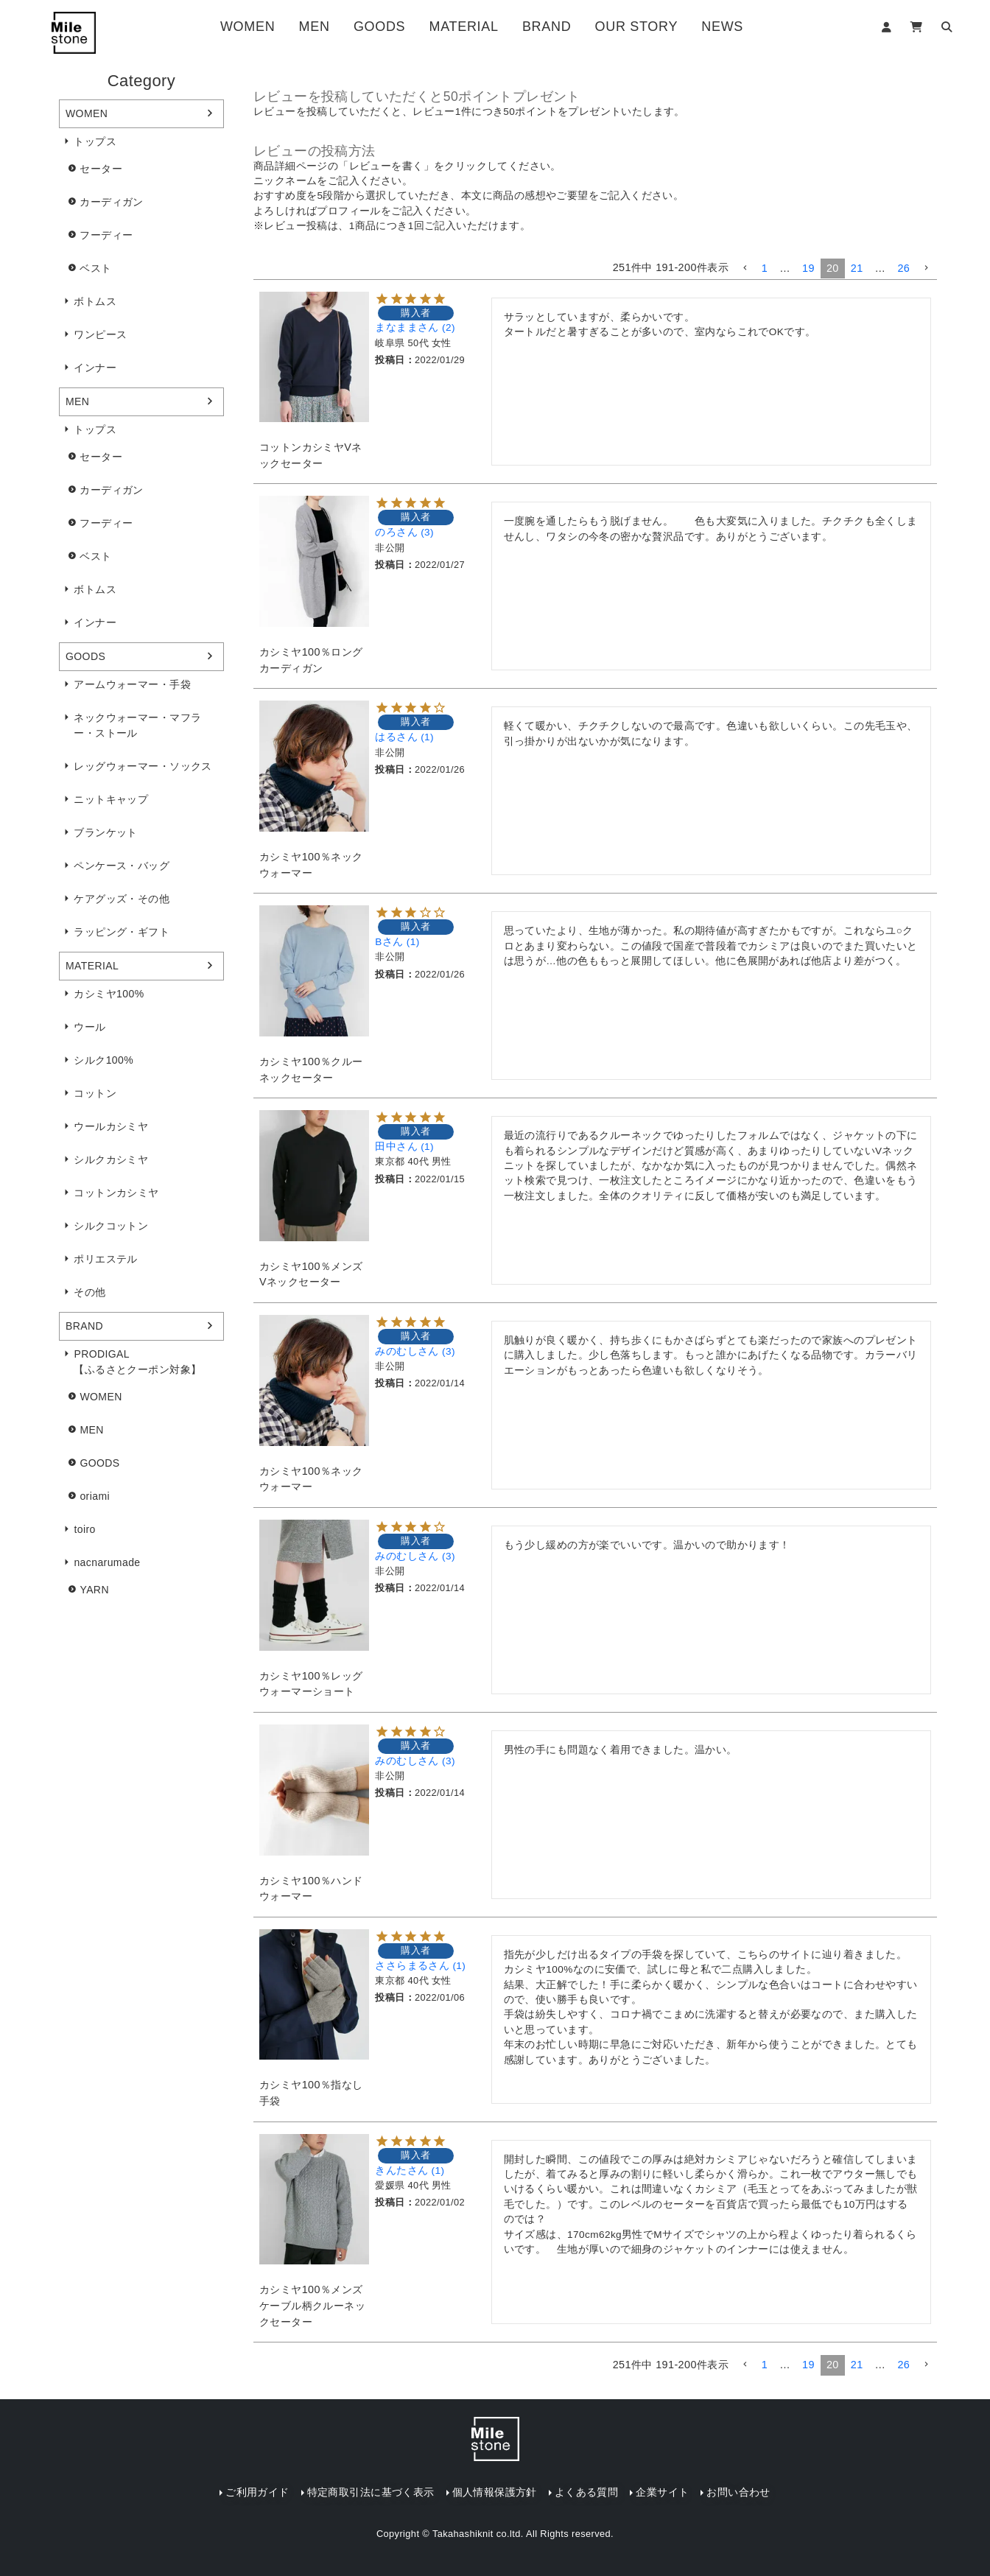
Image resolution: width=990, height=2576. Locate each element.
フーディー (106, 235)
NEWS (722, 26)
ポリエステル (105, 1259)
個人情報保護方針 (494, 2492)
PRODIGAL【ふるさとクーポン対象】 (137, 1361)
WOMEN (247, 26)
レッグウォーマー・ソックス (142, 766)
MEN (314, 26)
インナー (95, 367)
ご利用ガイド (257, 2492)
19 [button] (808, 268)
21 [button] (857, 268)
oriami (95, 1496)
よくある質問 (586, 2492)
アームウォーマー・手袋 (132, 684)
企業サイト (662, 2492)
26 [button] (903, 268)
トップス (95, 141)
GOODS (379, 26)
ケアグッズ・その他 (121, 899)
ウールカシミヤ (111, 1126)
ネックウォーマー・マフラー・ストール (137, 725)
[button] (745, 268)
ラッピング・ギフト (121, 932)
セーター (101, 169)
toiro (84, 1529)
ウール (89, 1027)
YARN (94, 1590)
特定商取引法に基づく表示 (371, 2492)
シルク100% (103, 1060)
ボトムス (95, 301)
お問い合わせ (738, 2492)
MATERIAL (464, 26)
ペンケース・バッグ (121, 865)
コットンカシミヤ (116, 1192)
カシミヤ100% (109, 994)
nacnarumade (107, 1562)
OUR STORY (636, 26)
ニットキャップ (111, 799)
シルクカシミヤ (111, 1159)
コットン (95, 1093)
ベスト (95, 268)
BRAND (546, 26)
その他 (89, 1292)
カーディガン (111, 202)
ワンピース (100, 334)
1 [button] (765, 268)
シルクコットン (111, 1226)
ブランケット (105, 832)
